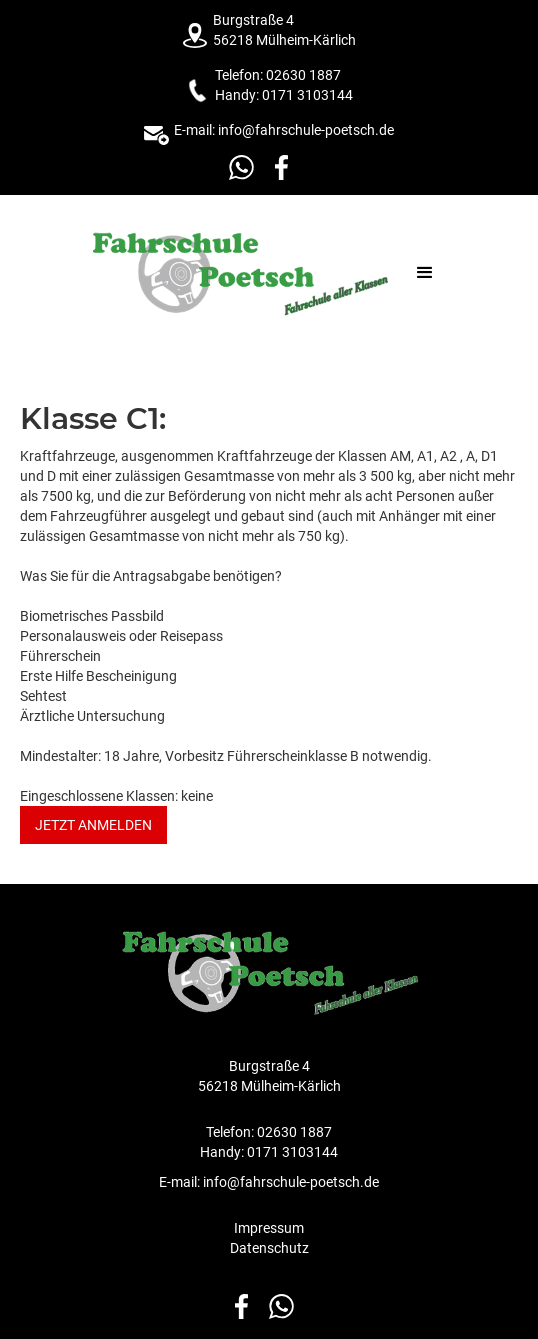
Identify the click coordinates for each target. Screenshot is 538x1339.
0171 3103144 (307, 95)
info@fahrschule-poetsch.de (304, 130)
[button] (425, 273)
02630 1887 (303, 75)
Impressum (269, 1228)
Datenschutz (269, 1248)
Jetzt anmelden (93, 825)
